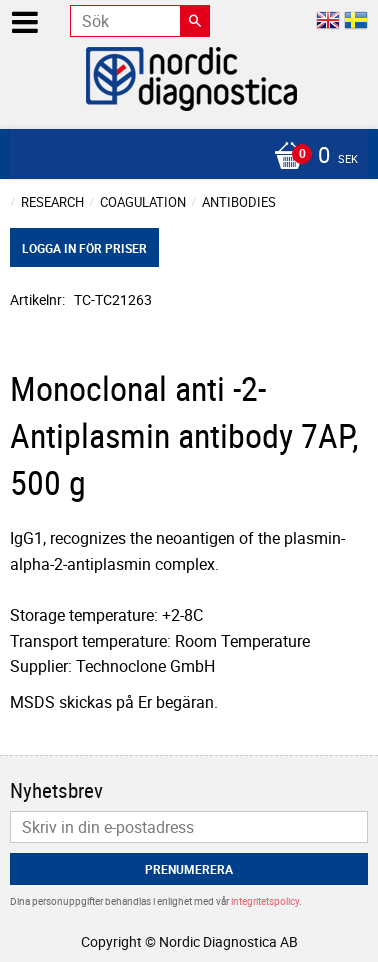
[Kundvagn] (184, 157)
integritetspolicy (265, 901)
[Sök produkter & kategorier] (140, 21)
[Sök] (195, 21)
